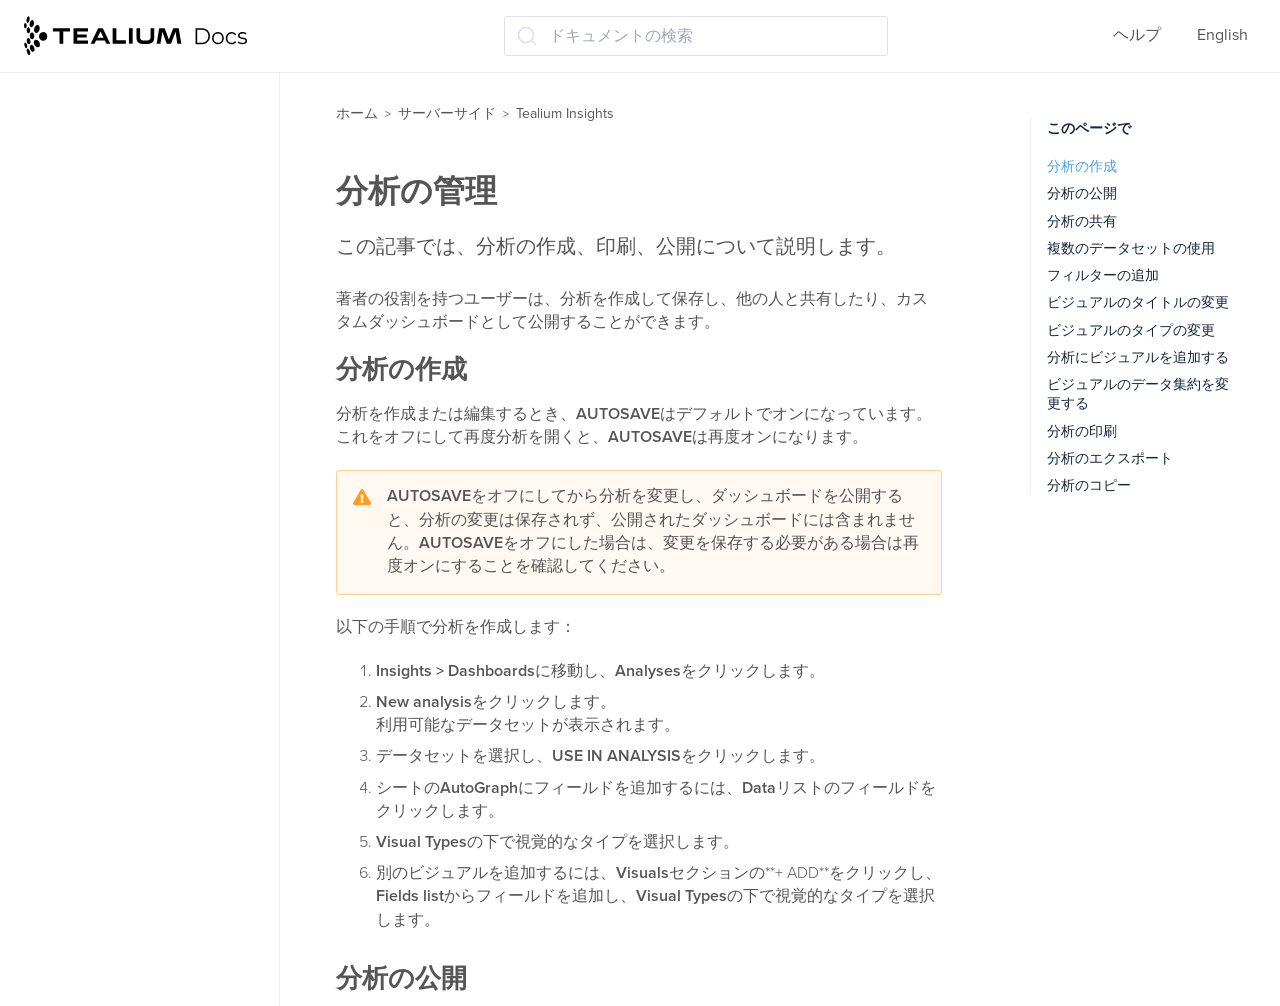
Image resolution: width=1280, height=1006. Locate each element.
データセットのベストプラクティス (158, 586)
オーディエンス (90, 183)
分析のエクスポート (1110, 458)
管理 (50, 794)
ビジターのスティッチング (130, 222)
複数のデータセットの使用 (1131, 248)
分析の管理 (86, 637)
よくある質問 (82, 872)
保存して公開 (82, 716)
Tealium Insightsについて (134, 418)
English (1222, 35)
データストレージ (98, 301)
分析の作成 (1082, 166)
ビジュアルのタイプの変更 (1131, 330)
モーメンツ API (88, 105)
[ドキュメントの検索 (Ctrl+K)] (696, 36)
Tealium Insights (93, 379)
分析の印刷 (1082, 431)
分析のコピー (1089, 485)
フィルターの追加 (1103, 275)
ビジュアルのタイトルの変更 (1138, 302)
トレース (66, 340)
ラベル (58, 755)
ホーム (357, 113)
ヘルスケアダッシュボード (142, 677)
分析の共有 (1082, 221)
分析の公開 (1082, 193)
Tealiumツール (85, 833)
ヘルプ (1137, 35)
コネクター (74, 144)
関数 (50, 261)
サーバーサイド (447, 113)
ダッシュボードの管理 (126, 497)
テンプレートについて (126, 457)
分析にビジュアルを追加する (1138, 357)
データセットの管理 (118, 536)
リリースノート (84, 912)
